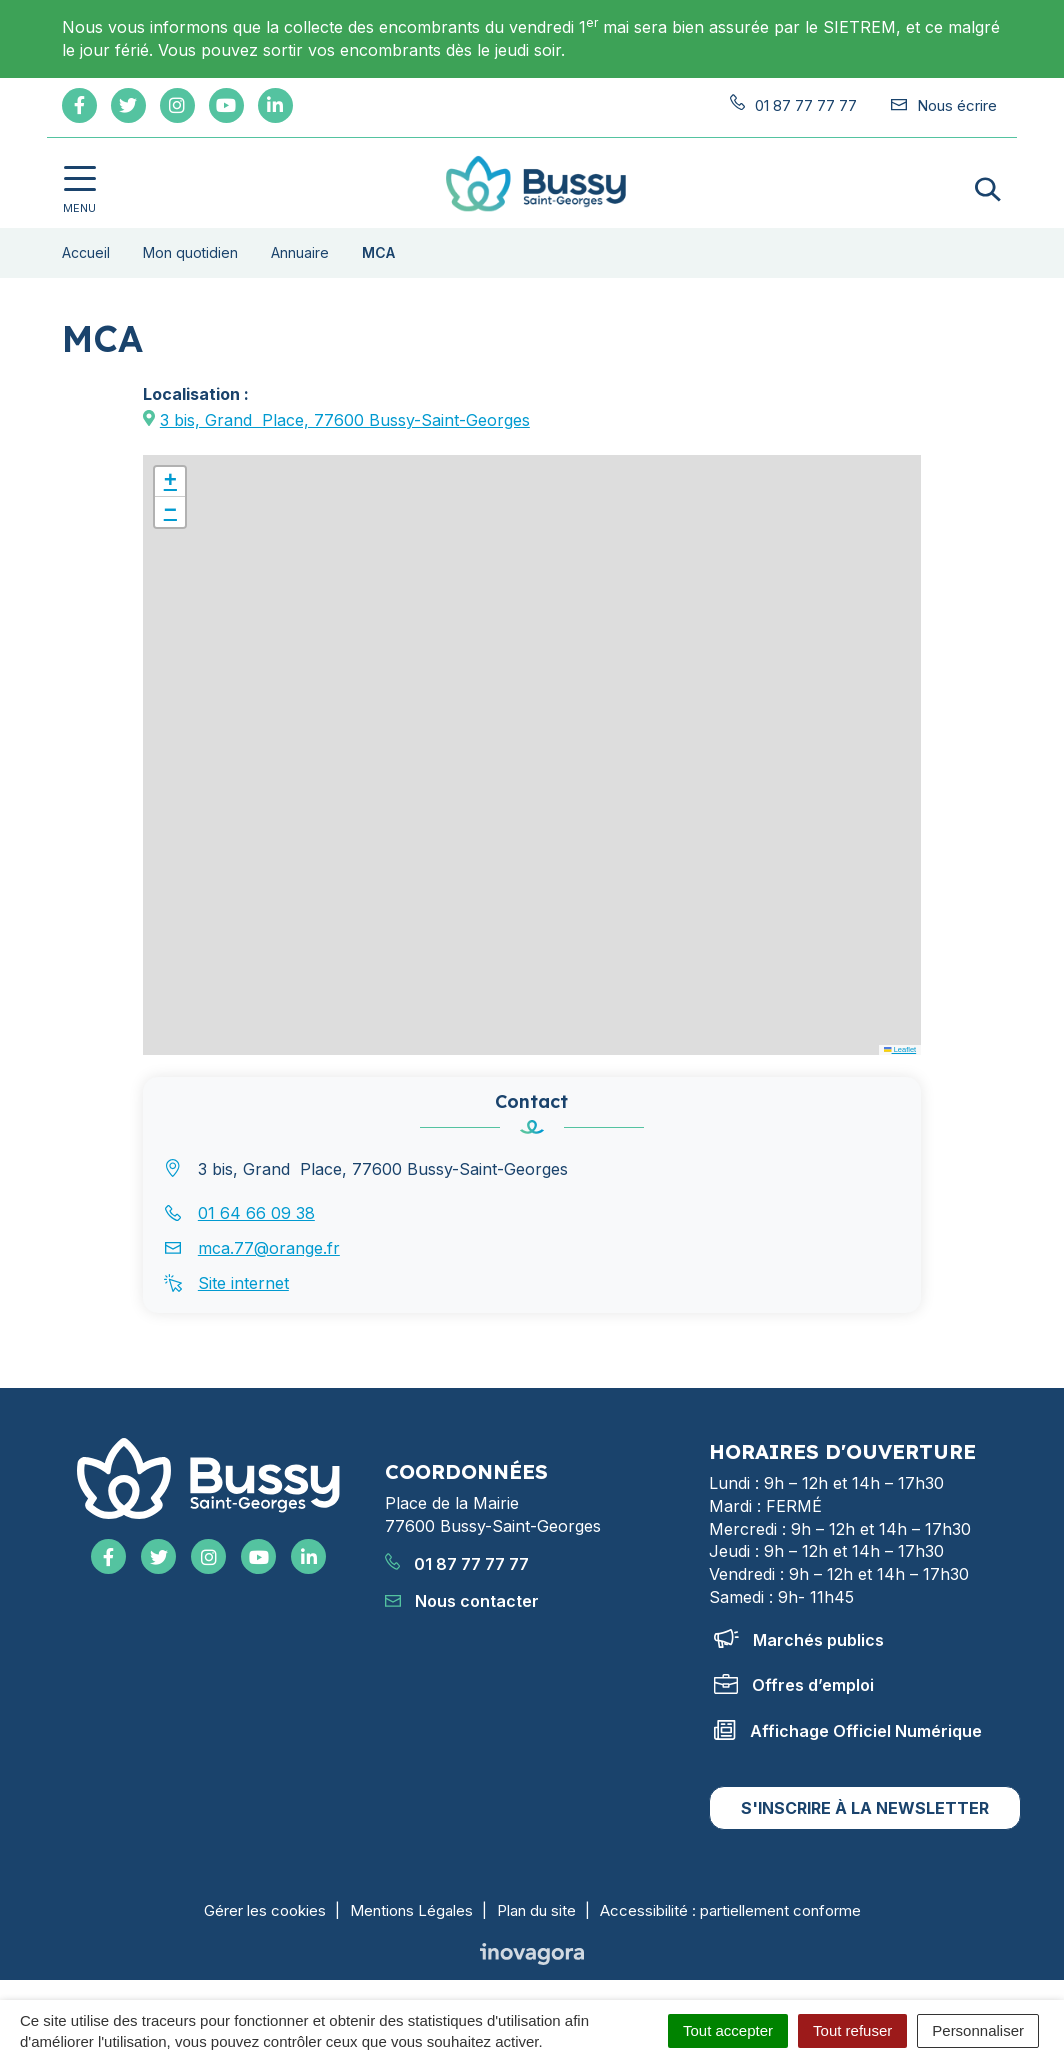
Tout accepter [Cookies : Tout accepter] (728, 2030)
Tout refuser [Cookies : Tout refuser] (852, 2030)
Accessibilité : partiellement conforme (730, 1910)
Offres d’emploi (794, 1685)
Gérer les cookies (265, 1910)
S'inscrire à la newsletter (865, 1808)
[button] (170, 482)
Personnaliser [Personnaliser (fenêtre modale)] (978, 2030)
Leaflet (900, 1049)
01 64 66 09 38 (256, 1213)
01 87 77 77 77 (457, 1564)
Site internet (243, 1283)
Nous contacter (462, 1601)
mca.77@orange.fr (269, 1248)
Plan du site (536, 1910)
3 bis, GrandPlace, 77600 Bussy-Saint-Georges (345, 420)
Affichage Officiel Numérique (848, 1731)
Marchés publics (799, 1640)
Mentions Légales (411, 1910)
